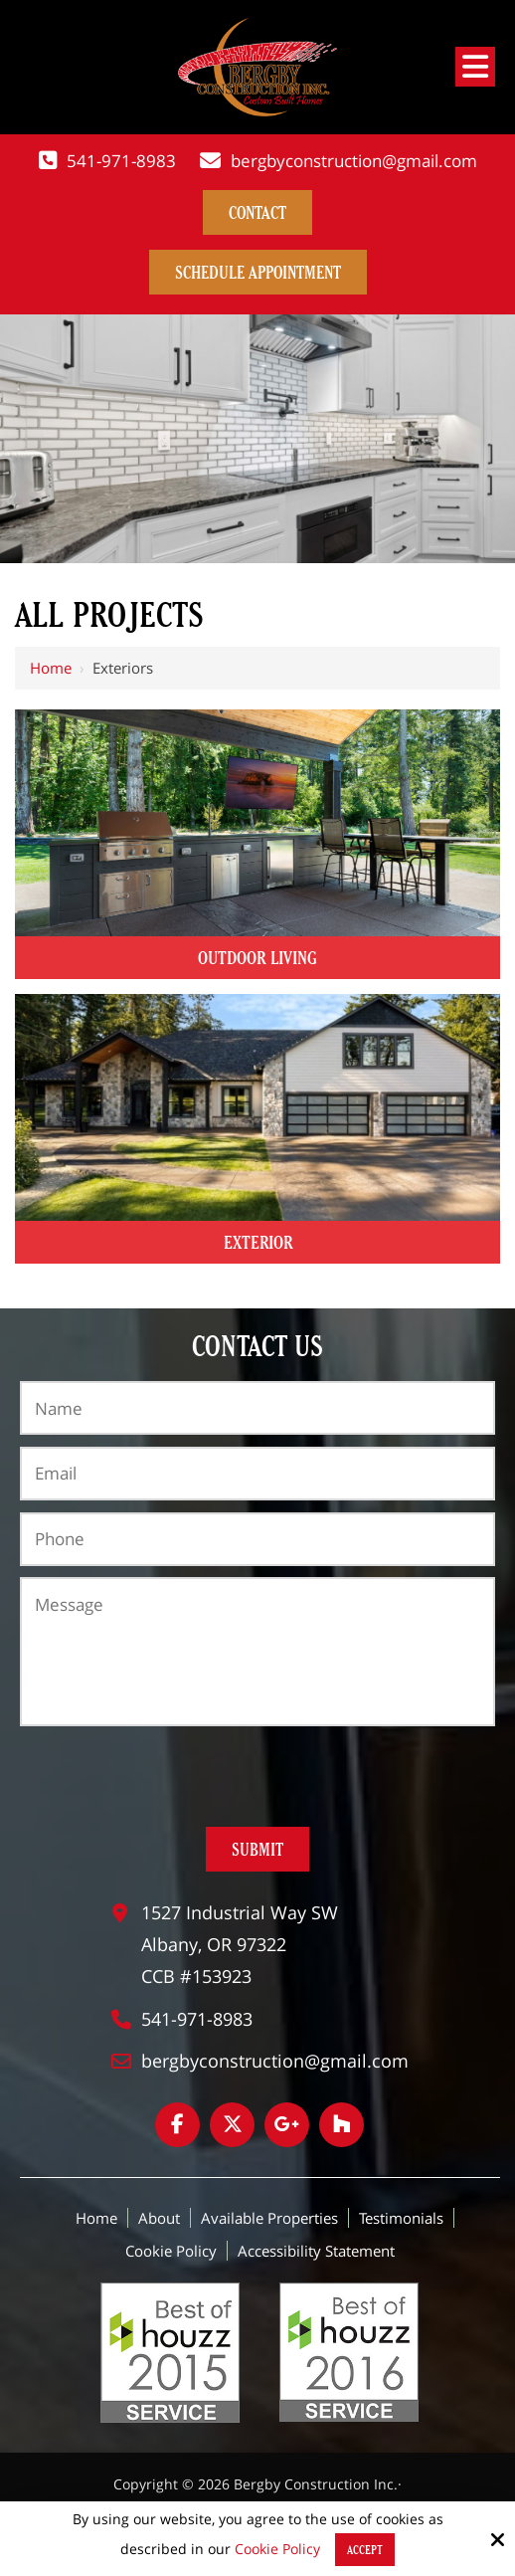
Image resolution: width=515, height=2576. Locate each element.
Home (51, 668)
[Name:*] (257, 1408)
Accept (365, 2549)
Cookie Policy (277, 2549)
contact (257, 212)
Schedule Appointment (258, 272)
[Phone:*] (257, 1539)
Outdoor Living (257, 957)
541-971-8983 (121, 160)
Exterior (258, 1242)
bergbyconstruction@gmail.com (354, 160)
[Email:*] (257, 1473)
